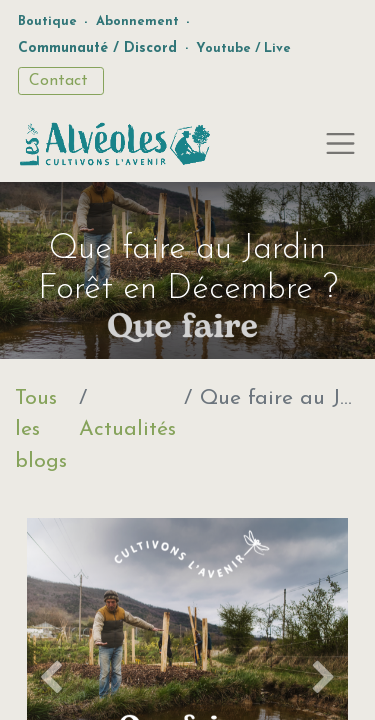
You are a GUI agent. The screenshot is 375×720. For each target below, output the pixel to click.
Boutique (47, 21)
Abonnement (137, 21)
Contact (61, 81)
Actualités (127, 429)
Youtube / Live (243, 48)
